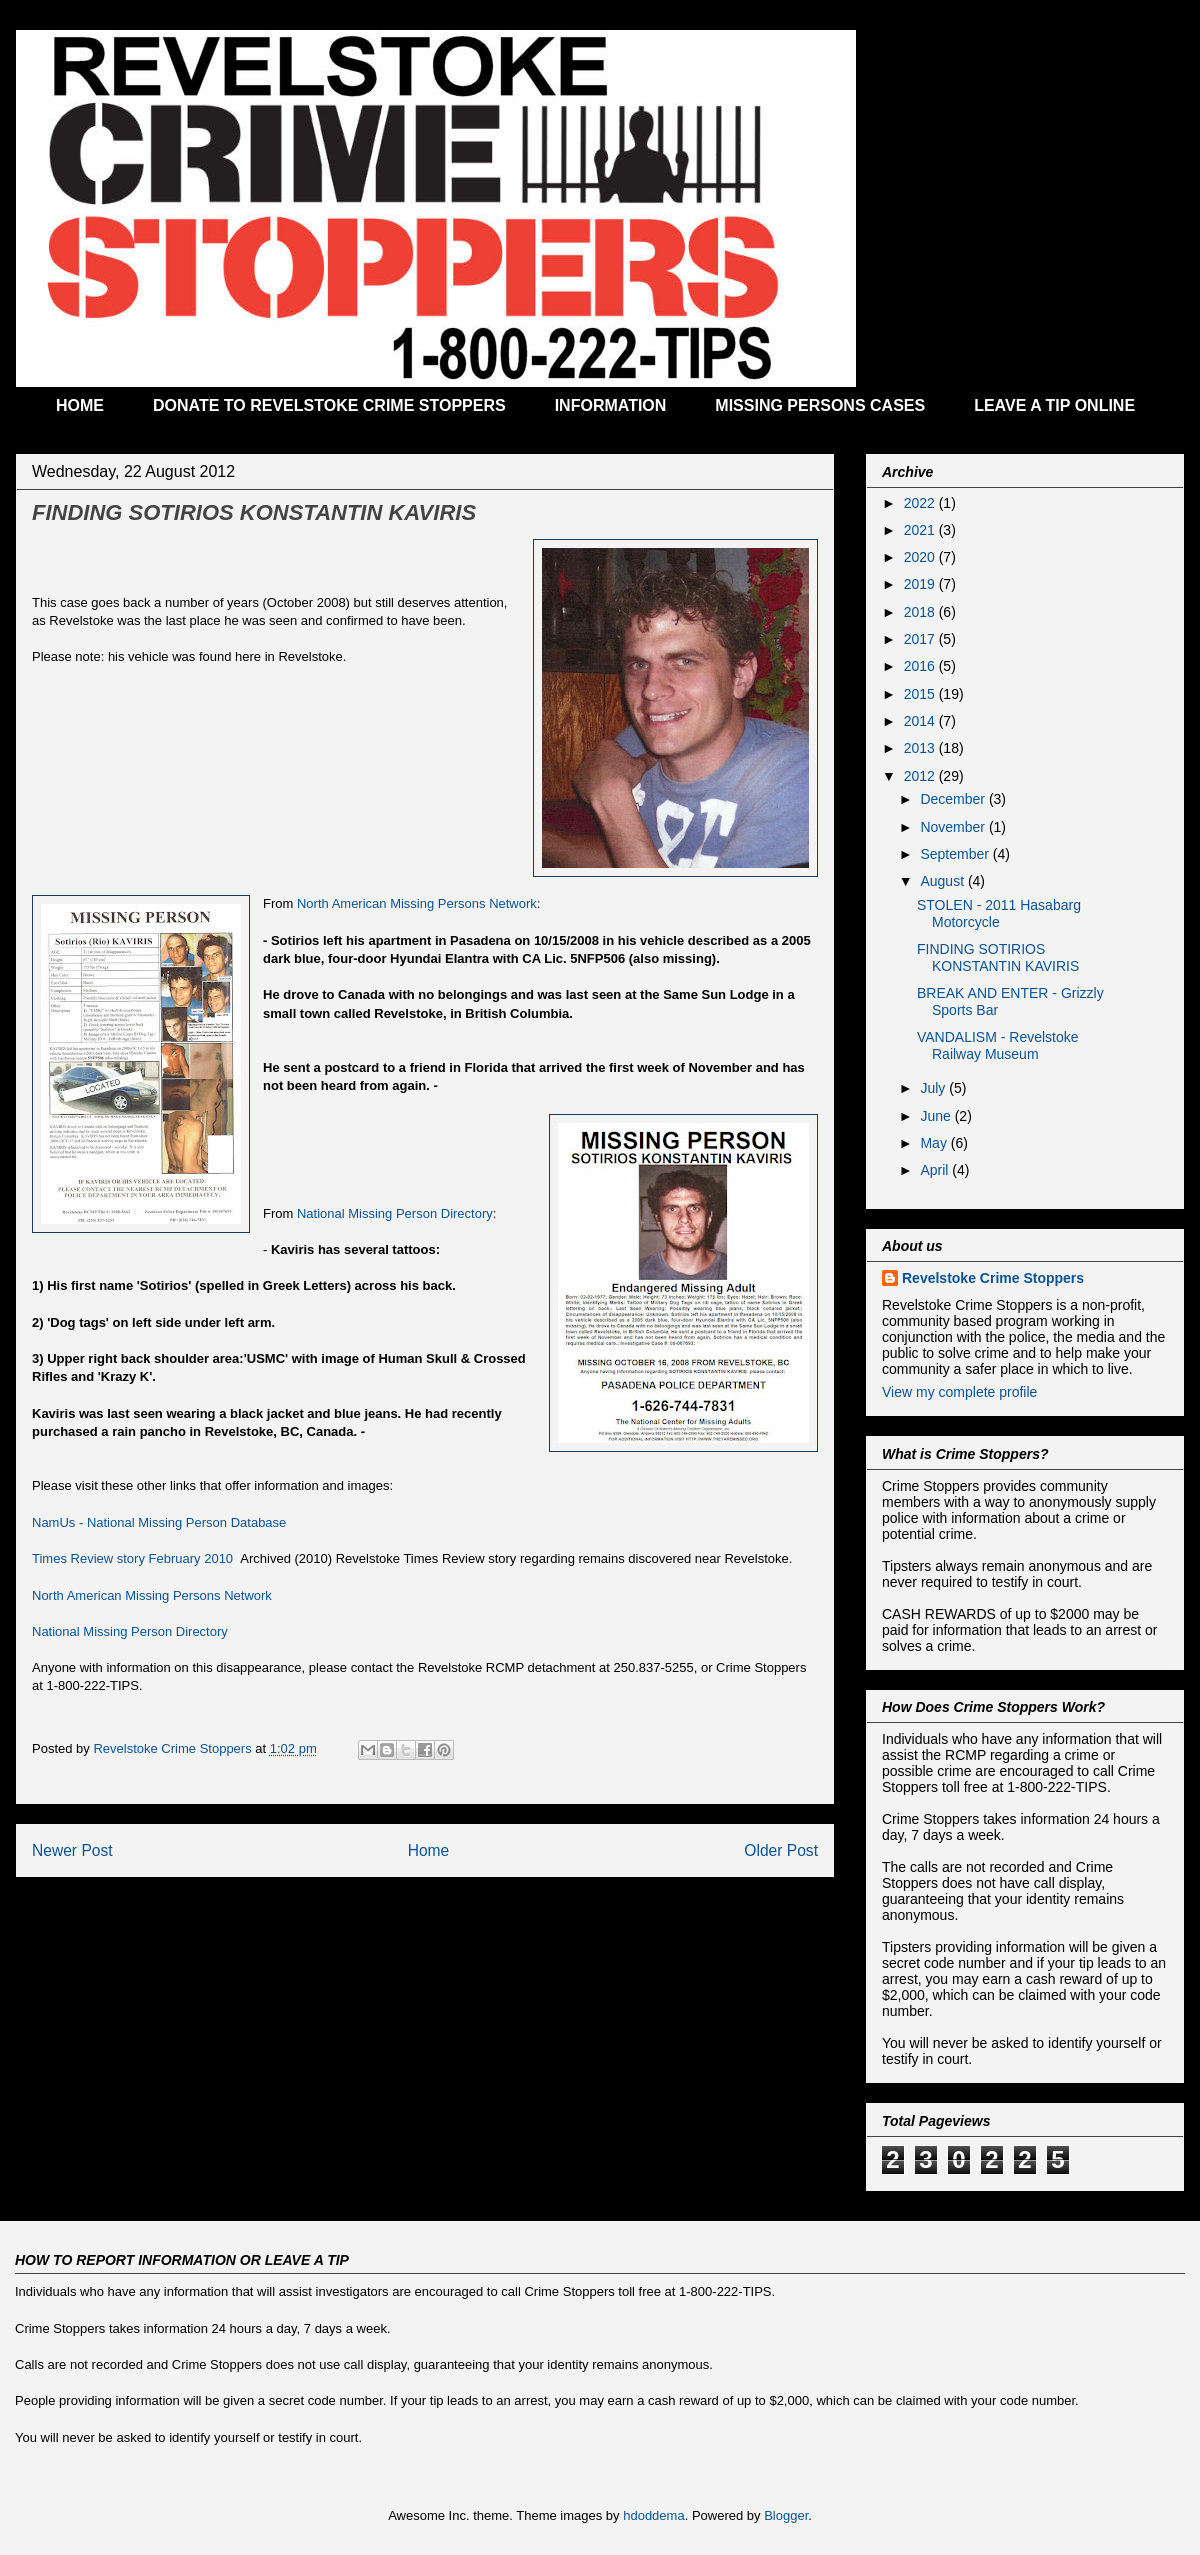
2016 (921, 666)
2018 (921, 612)
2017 (921, 639)
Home (429, 1850)
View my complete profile (959, 1392)
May (935, 1143)
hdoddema (653, 2515)
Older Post (781, 1850)
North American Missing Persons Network (417, 903)
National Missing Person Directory (395, 1213)
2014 (921, 721)
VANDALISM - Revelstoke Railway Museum (998, 1045)
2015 (921, 694)
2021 (921, 530)
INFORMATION (611, 405)
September (956, 854)
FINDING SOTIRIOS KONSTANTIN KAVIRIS (998, 957)
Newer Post (72, 1850)
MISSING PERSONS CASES (820, 405)
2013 (921, 748)
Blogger (786, 2515)
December (954, 799)
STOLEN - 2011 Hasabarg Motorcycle (999, 913)
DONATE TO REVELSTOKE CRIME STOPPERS (329, 405)
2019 (921, 584)
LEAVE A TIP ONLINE (1054, 405)
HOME (80, 405)
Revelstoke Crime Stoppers (993, 1278)
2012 (921, 776)
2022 (921, 503)
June (937, 1116)
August (943, 881)
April (936, 1170)
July (934, 1088)
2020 (921, 557)
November (954, 827)
